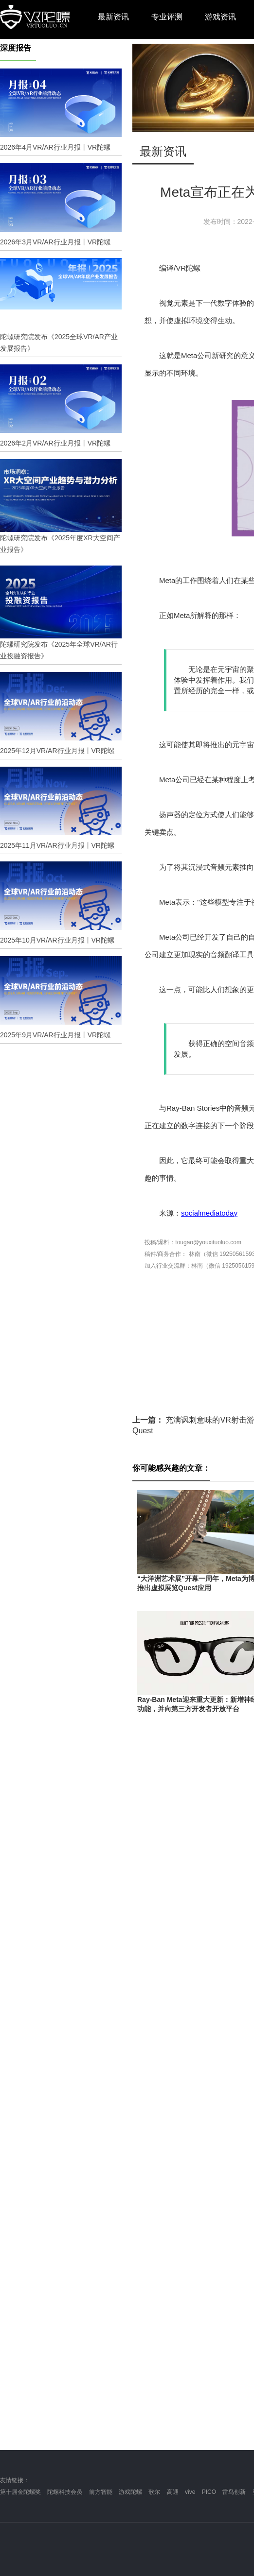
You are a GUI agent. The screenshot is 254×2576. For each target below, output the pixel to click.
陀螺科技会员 (64, 2492)
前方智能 (100, 2492)
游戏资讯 (220, 17)
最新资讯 (113, 17)
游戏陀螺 (130, 2492)
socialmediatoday (209, 1213)
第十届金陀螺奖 (20, 2492)
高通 (173, 2492)
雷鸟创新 (234, 2492)
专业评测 (166, 17)
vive (190, 2492)
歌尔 (154, 2492)
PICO (209, 2492)
